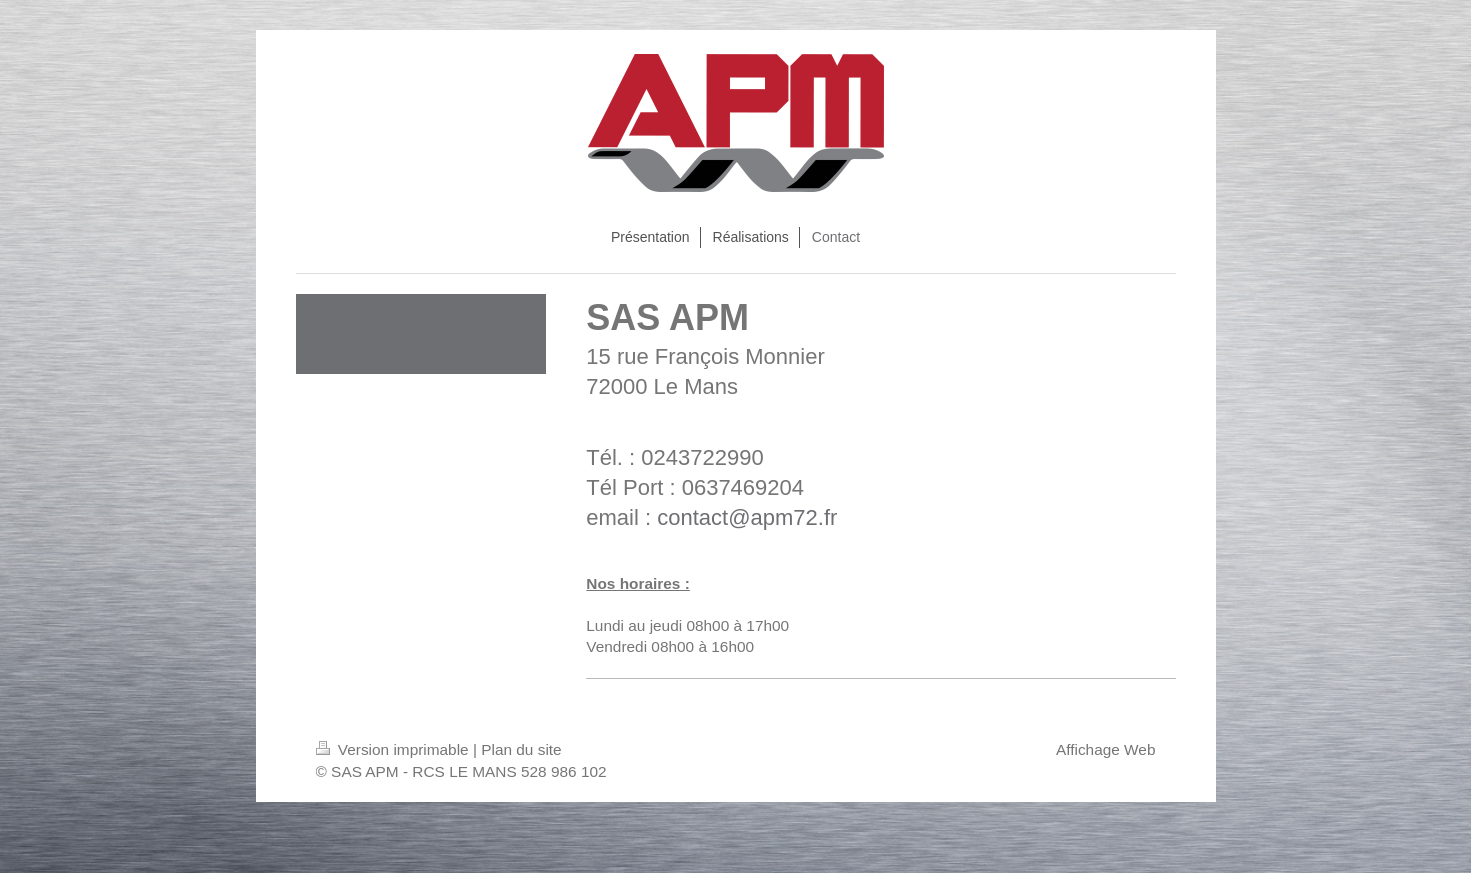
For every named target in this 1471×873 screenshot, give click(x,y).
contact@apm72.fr (747, 517)
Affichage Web (1106, 749)
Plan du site (521, 749)
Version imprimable (394, 749)
